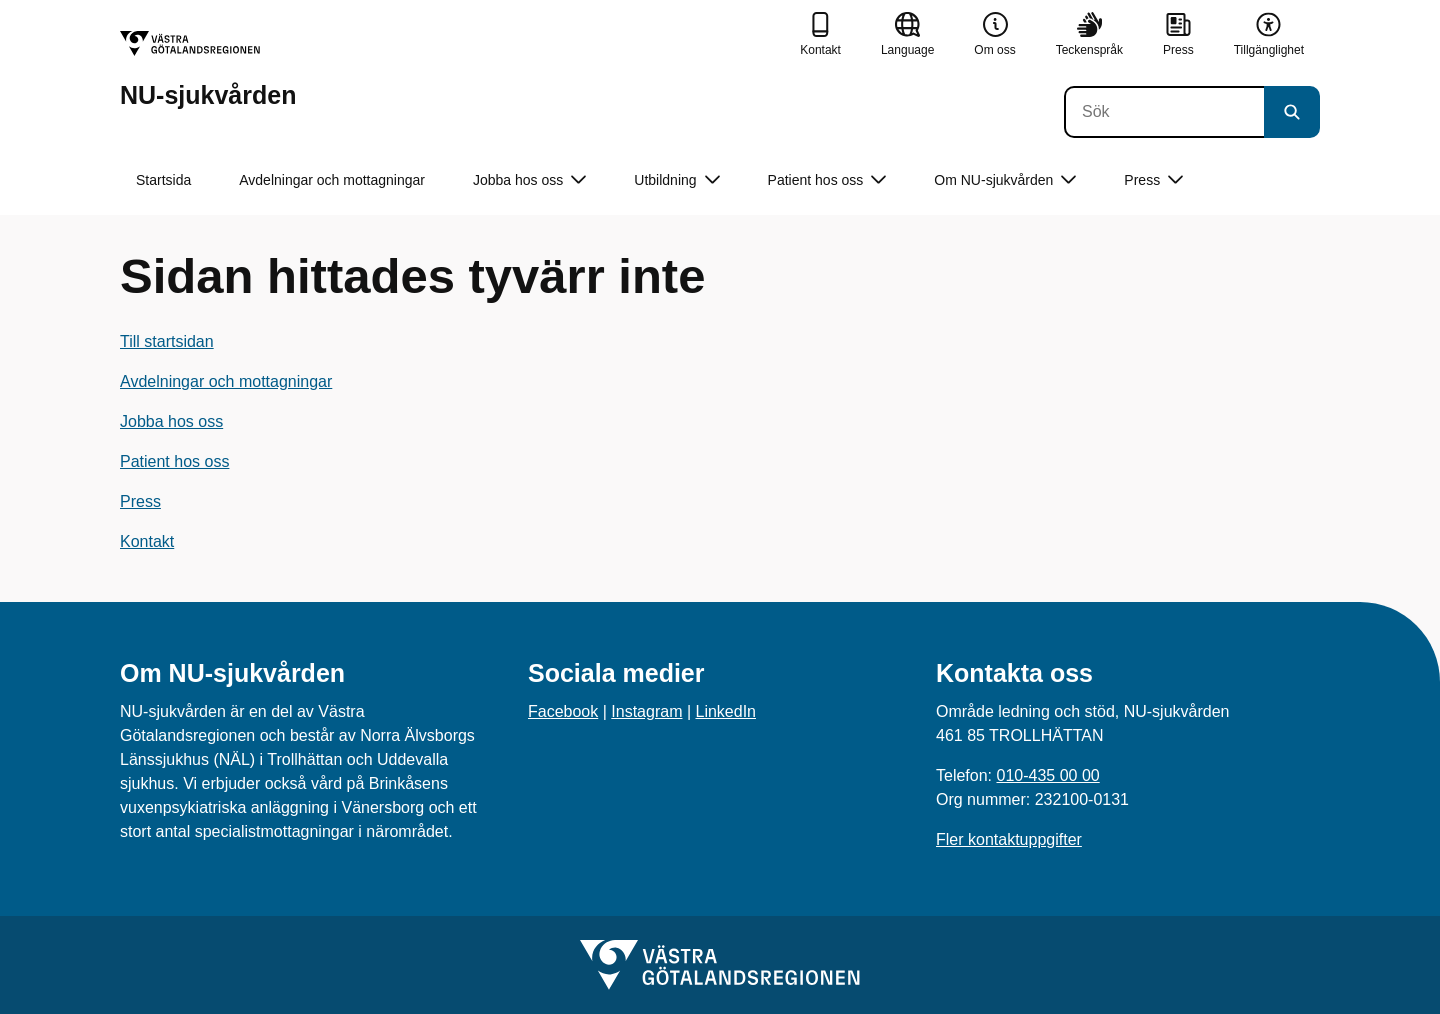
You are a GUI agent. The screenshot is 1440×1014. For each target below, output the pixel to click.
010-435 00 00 (1047, 775)
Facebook (563, 711)
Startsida (163, 180)
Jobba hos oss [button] (529, 180)
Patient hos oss (174, 461)
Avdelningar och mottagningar (332, 180)
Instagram (646, 711)
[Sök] (1164, 112)
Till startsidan (167, 341)
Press (140, 501)
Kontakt (147, 541)
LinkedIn (726, 711)
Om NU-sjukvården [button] (1005, 180)
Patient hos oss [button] (827, 180)
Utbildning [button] (676, 180)
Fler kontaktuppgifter (1009, 839)
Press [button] (1153, 180)
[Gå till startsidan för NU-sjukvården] (208, 69)
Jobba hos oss (171, 421)
